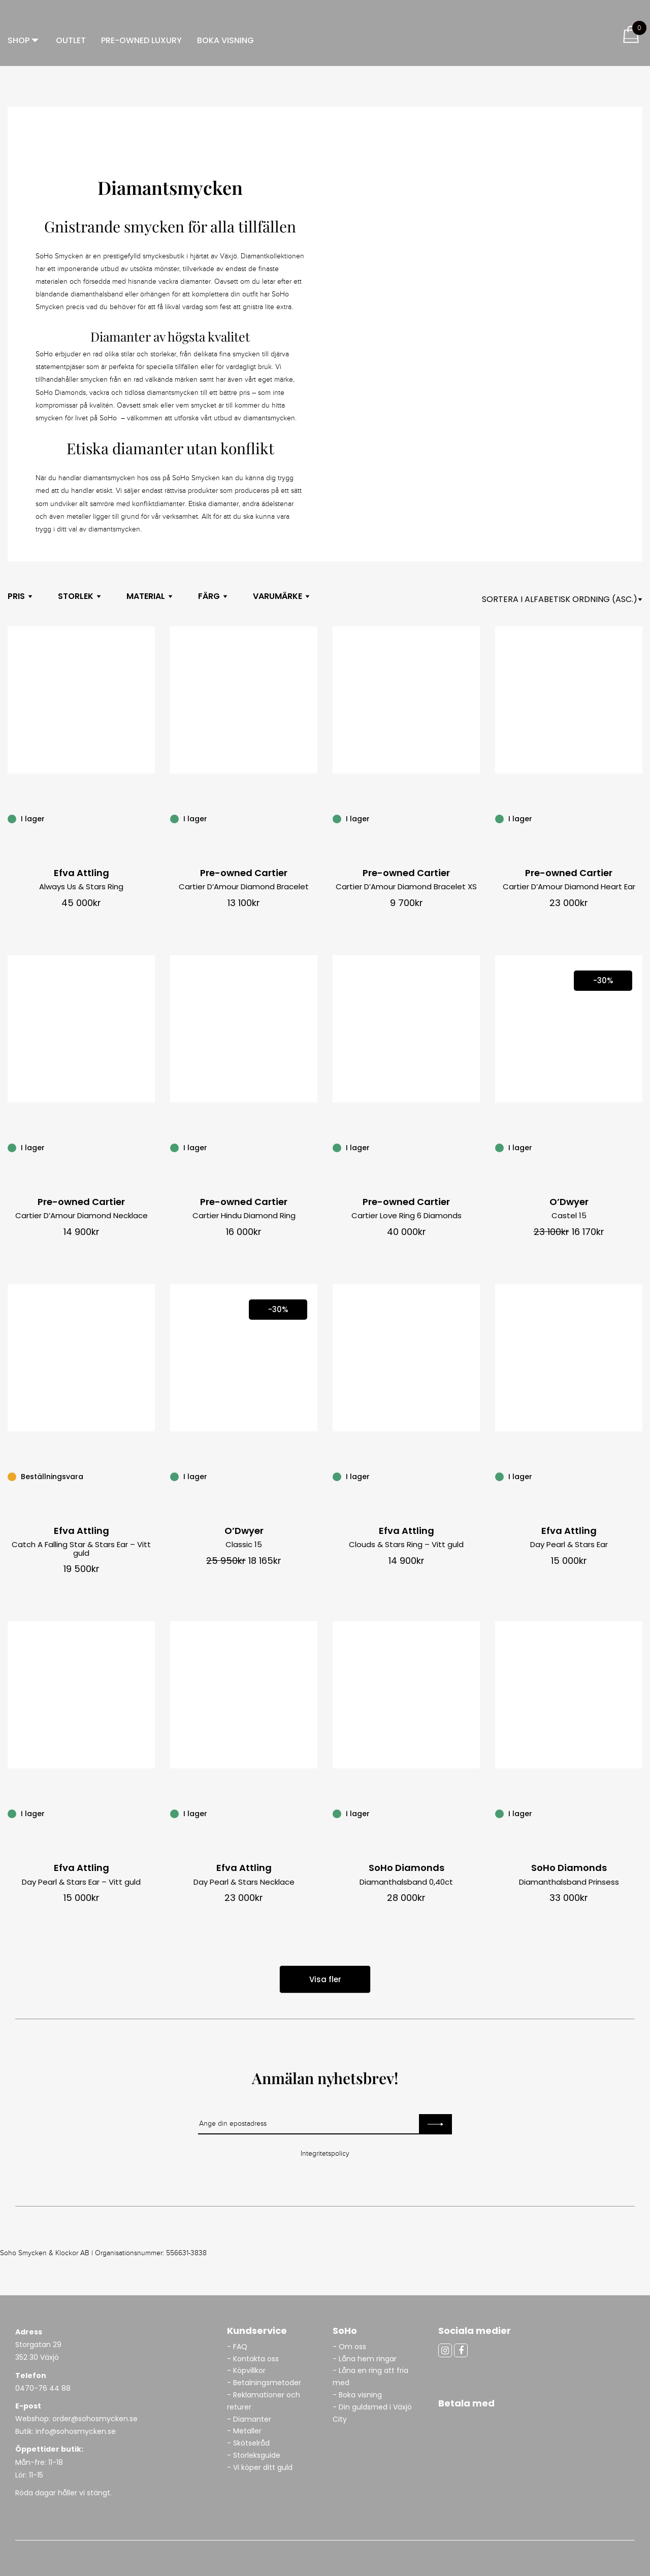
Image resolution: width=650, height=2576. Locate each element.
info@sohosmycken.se (76, 2431)
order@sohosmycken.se (95, 2419)
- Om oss (349, 2346)
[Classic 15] (311, 1476)
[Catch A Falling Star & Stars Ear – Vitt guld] (149, 1476)
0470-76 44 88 (43, 2388)
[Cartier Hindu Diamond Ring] (311, 1147)
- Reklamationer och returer (263, 2401)
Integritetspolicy (325, 2154)
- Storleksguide (253, 2455)
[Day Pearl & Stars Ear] (636, 1476)
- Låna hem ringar (366, 2359)
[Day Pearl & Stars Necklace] (311, 1813)
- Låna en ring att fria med (370, 2376)
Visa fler (325, 1979)
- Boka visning (357, 2395)
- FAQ (237, 2346)
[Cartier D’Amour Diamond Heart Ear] (636, 818)
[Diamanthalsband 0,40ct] (474, 1813)
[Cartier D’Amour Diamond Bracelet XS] (474, 818)
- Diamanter (249, 2419)
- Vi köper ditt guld (259, 2467)
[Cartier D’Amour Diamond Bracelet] (311, 818)
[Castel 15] (636, 1147)
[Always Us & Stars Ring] (149, 818)
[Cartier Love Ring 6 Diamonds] (474, 1147)
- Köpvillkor (246, 2370)
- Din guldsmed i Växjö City (372, 2413)
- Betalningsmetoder (264, 2383)
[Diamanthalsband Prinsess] (636, 1813)
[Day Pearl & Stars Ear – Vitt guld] (149, 1813)
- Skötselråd (248, 2443)
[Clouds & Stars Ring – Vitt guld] (474, 1476)
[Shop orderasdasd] (562, 599)
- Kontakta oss (253, 2359)
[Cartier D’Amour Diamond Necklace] (149, 1147)
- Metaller (244, 2431)
